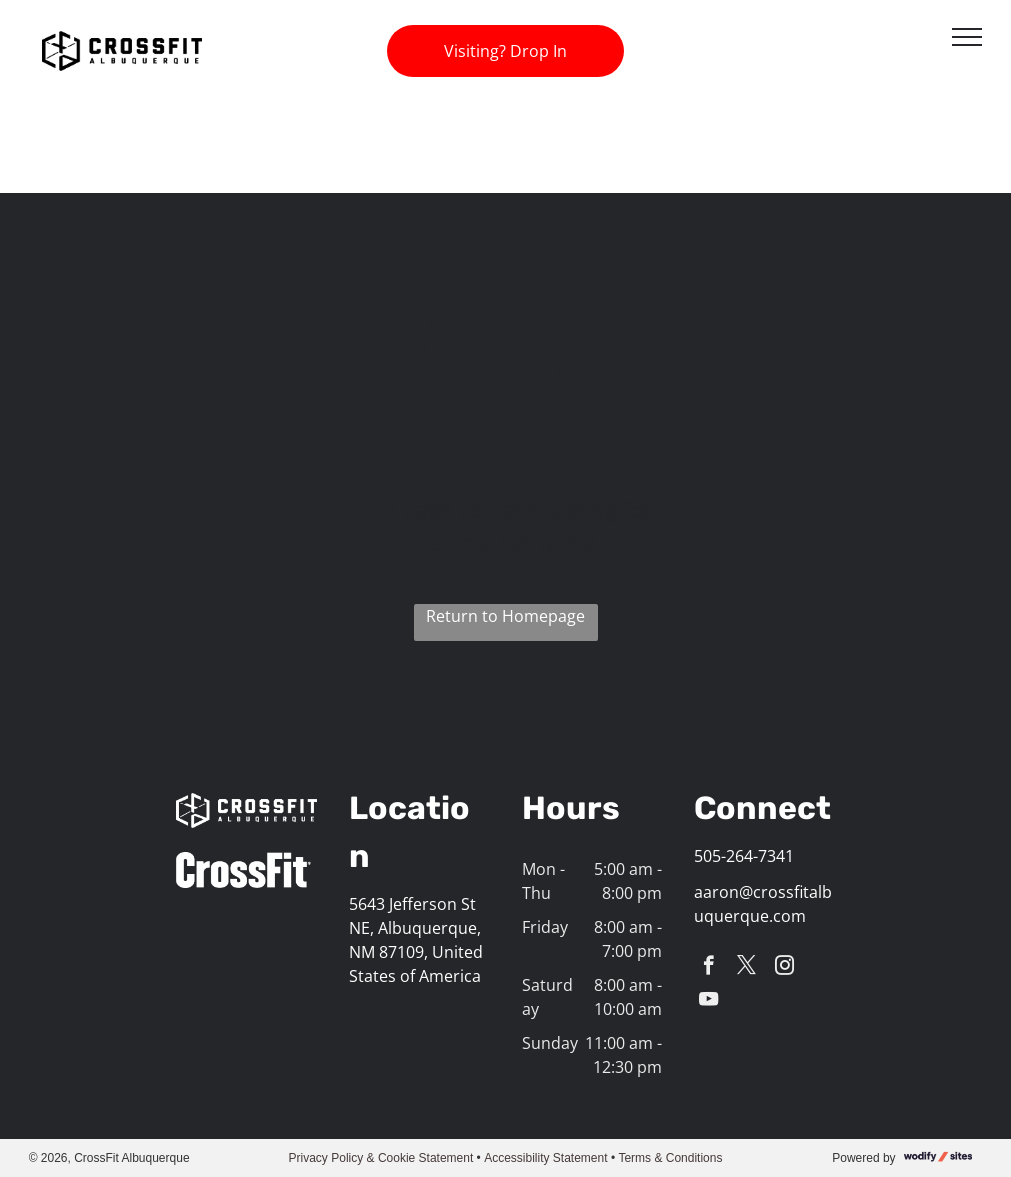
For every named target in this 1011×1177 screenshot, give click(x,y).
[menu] (967, 37)
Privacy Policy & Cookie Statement (381, 1158)
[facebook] (708, 968)
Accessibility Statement (545, 1158)
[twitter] (746, 968)
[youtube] (708, 1002)
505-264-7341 (744, 856)
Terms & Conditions (670, 1158)
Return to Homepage (505, 616)
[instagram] (784, 968)
